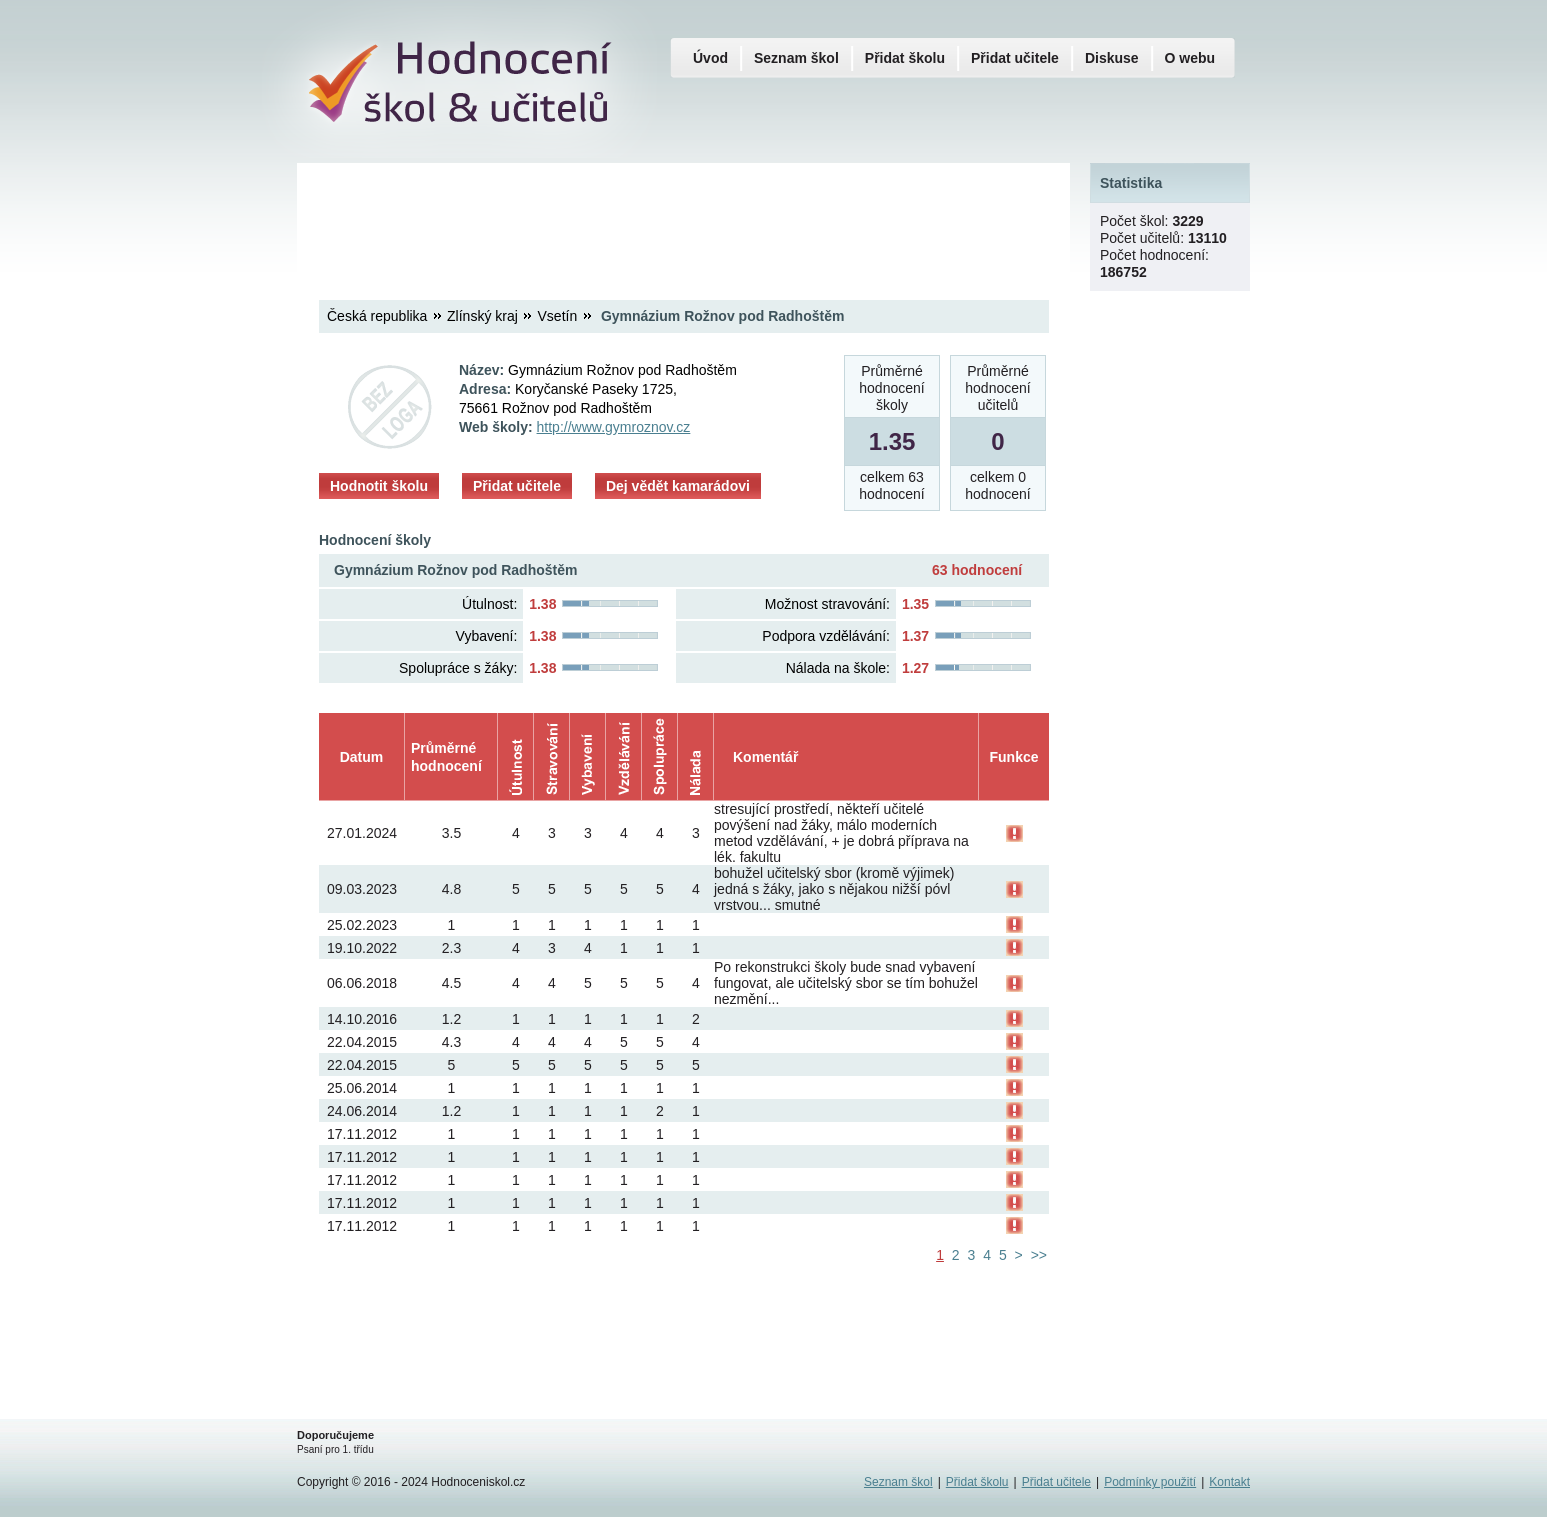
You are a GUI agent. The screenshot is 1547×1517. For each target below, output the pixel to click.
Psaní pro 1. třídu (335, 1449)
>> (1039, 1255)
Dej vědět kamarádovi (678, 486)
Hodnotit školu (379, 486)
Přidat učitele (517, 486)
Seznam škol (796, 58)
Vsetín (558, 316)
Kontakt (1229, 1482)
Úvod (710, 58)
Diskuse (1112, 58)
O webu (1190, 58)
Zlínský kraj (482, 316)
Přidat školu (905, 58)
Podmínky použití (1150, 1482)
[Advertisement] (683, 215)
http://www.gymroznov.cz (614, 427)
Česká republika (377, 316)
